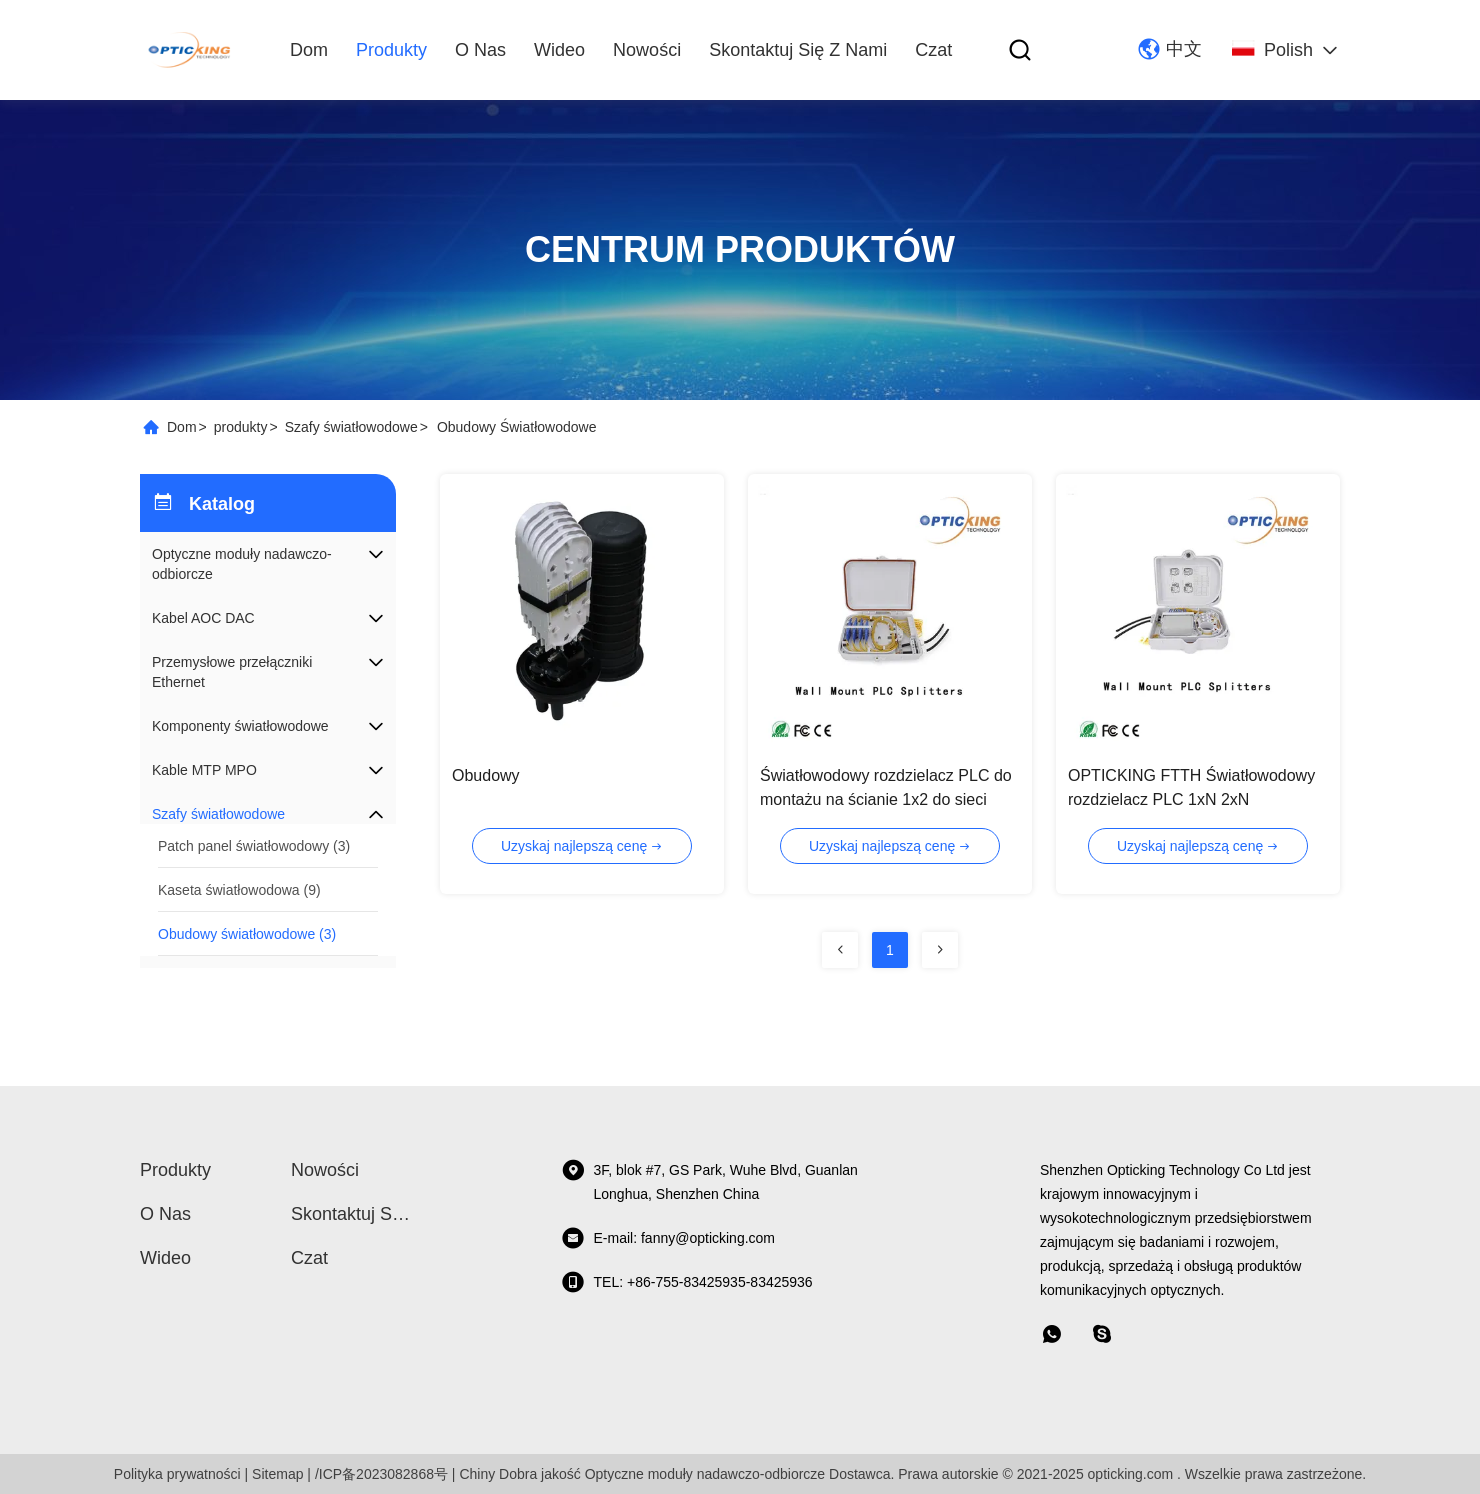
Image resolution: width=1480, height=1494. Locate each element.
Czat (933, 50)
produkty (391, 50)
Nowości (647, 50)
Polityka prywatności (177, 1474)
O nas (480, 50)
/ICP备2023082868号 (381, 1474)
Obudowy (486, 775)
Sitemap (277, 1474)
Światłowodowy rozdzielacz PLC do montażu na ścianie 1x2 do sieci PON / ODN (886, 799)
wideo (559, 50)
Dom (309, 50)
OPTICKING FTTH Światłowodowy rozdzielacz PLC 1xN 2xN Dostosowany (1191, 799)
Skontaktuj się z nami (798, 50)
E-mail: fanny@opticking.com (668, 1238)
